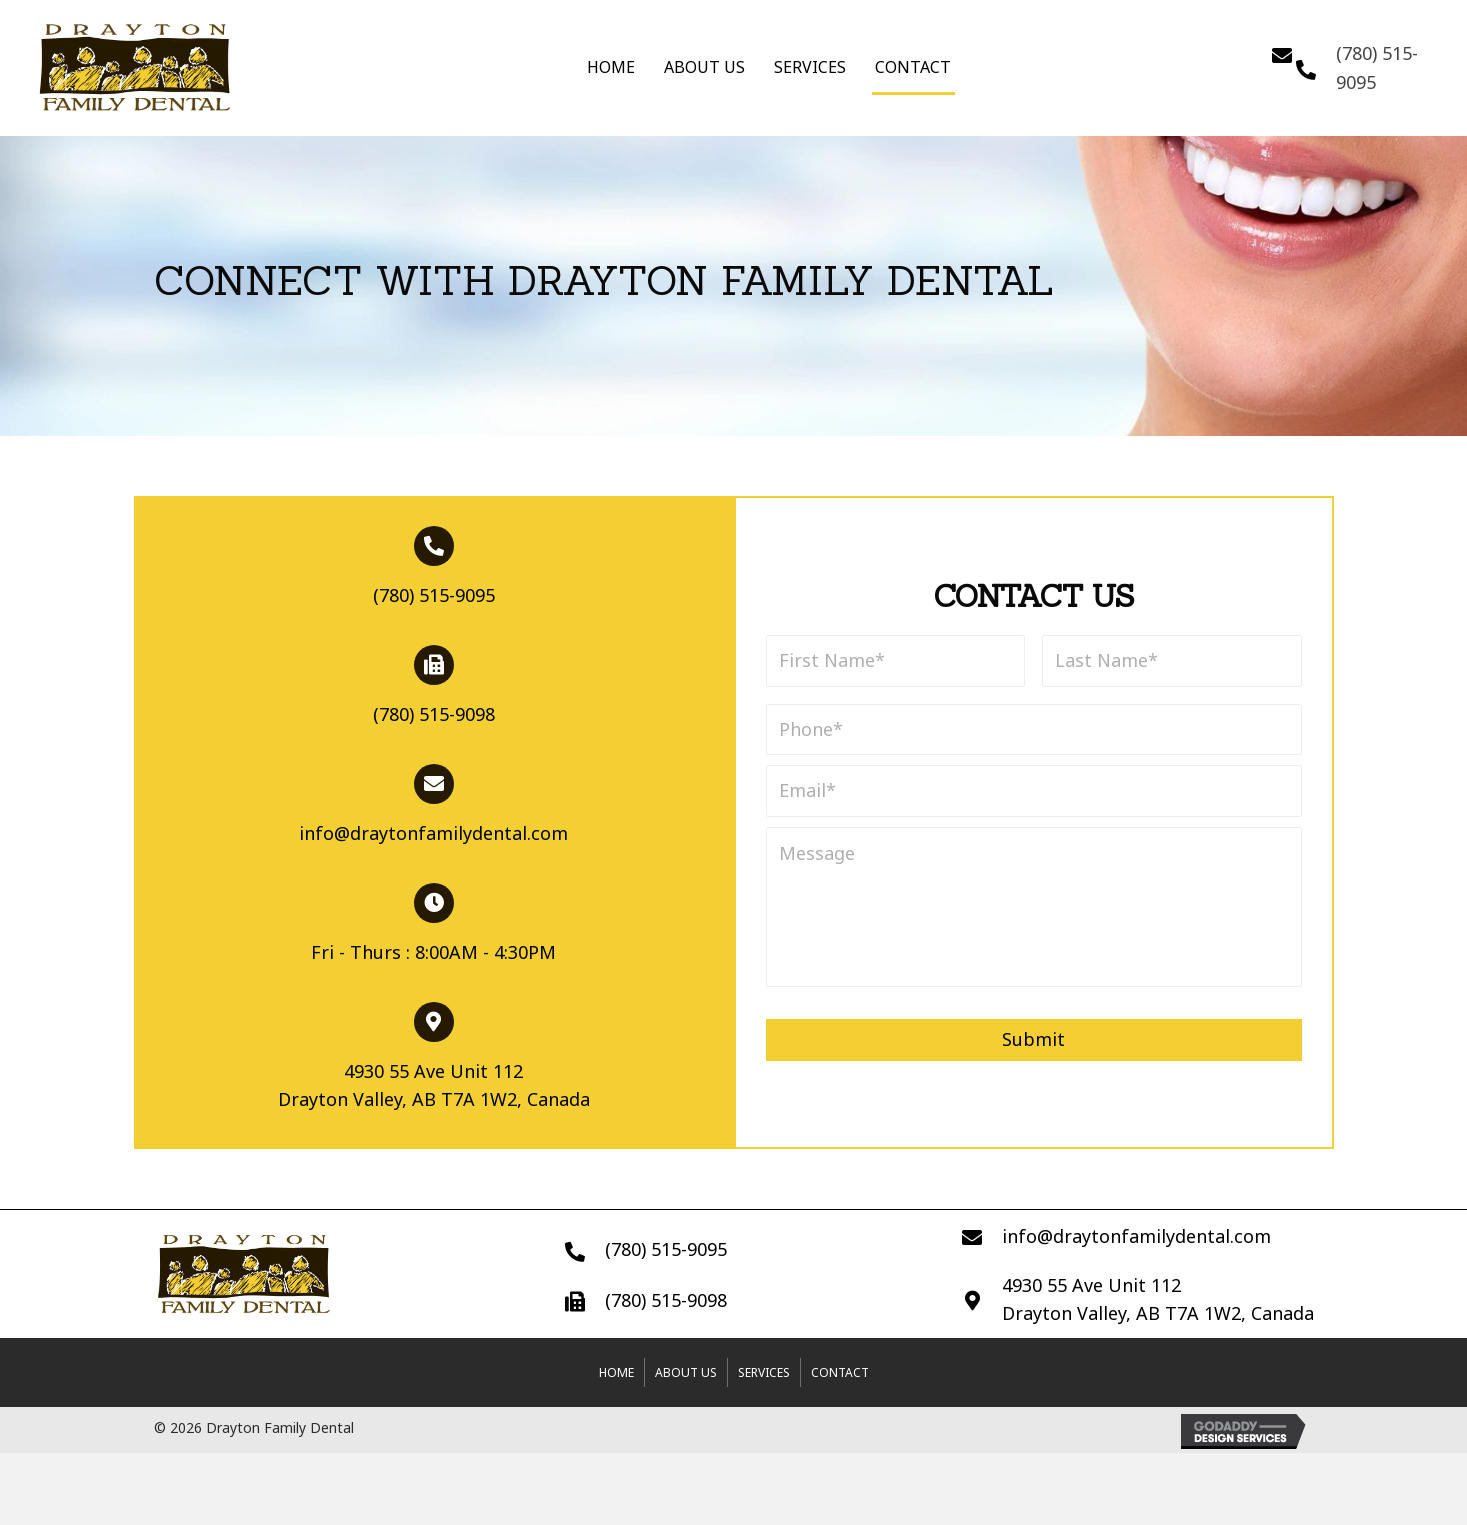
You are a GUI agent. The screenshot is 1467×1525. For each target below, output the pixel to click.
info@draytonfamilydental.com (433, 833)
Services (810, 67)
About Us (704, 67)
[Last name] (1172, 661)
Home (611, 67)
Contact (913, 67)
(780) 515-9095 (434, 595)
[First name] (896, 661)
